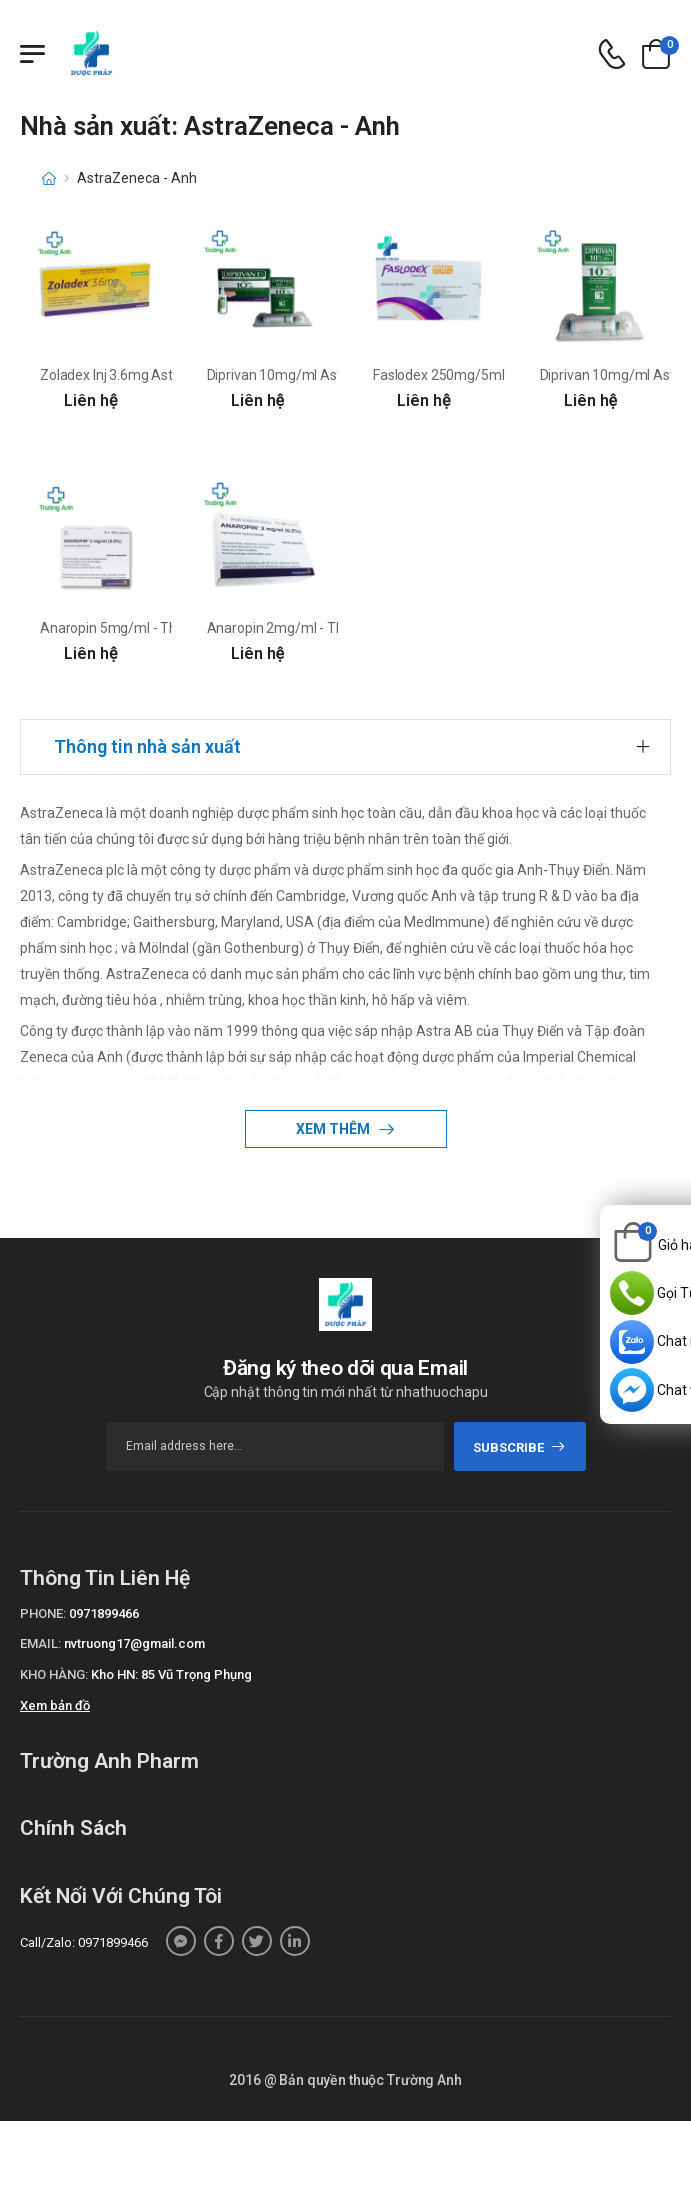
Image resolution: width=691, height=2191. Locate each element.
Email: (40, 1643)
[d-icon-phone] (612, 54)
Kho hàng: (54, 1674)
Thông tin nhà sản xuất (147, 746)
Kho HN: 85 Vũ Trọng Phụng (171, 1674)
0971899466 (104, 1613)
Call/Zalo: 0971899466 (84, 1942)
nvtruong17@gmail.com (134, 1643)
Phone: (43, 1613)
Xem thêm (334, 1129)
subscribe (519, 1447)
